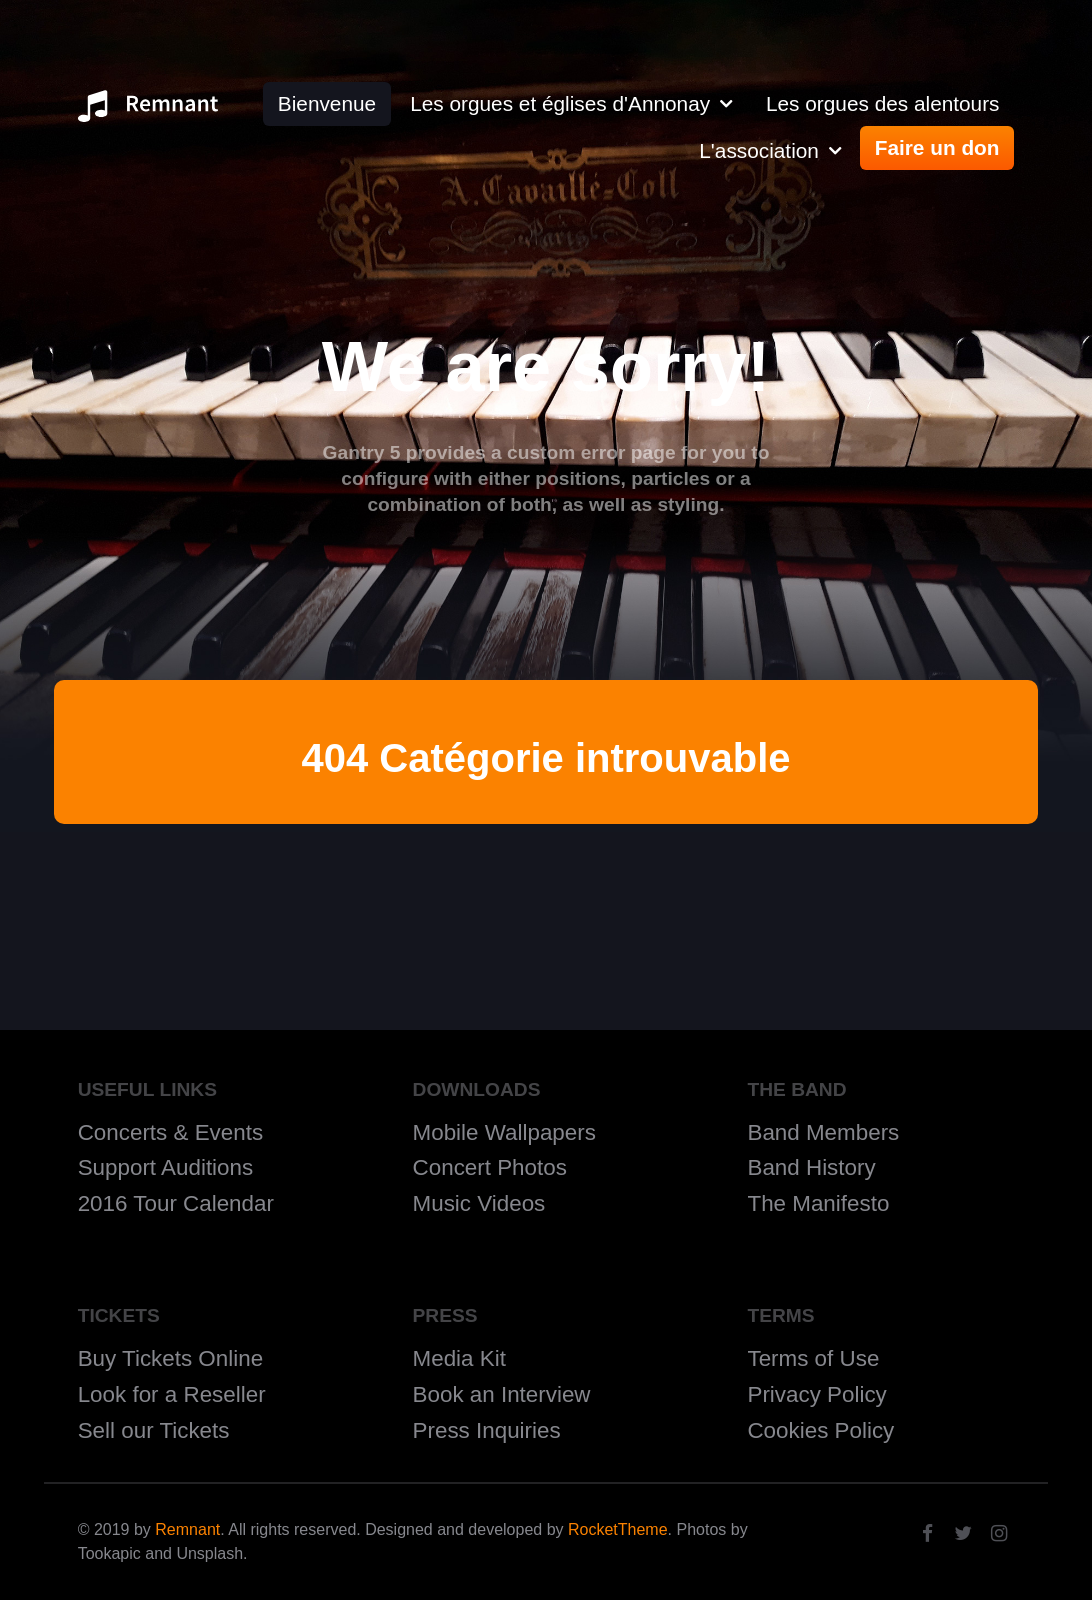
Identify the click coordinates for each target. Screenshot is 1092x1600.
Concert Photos (490, 1167)
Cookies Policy (820, 1430)
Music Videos (479, 1203)
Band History (811, 1167)
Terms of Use (813, 1358)
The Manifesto (818, 1203)
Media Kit (459, 1358)
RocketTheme (618, 1529)
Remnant (187, 1529)
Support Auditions (166, 1167)
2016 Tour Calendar (176, 1203)
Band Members (823, 1132)
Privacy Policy (816, 1394)
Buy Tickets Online (170, 1358)
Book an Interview (502, 1394)
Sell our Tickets (154, 1430)
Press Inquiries (487, 1430)
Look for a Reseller (172, 1394)
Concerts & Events (170, 1132)
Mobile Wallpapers (504, 1132)
